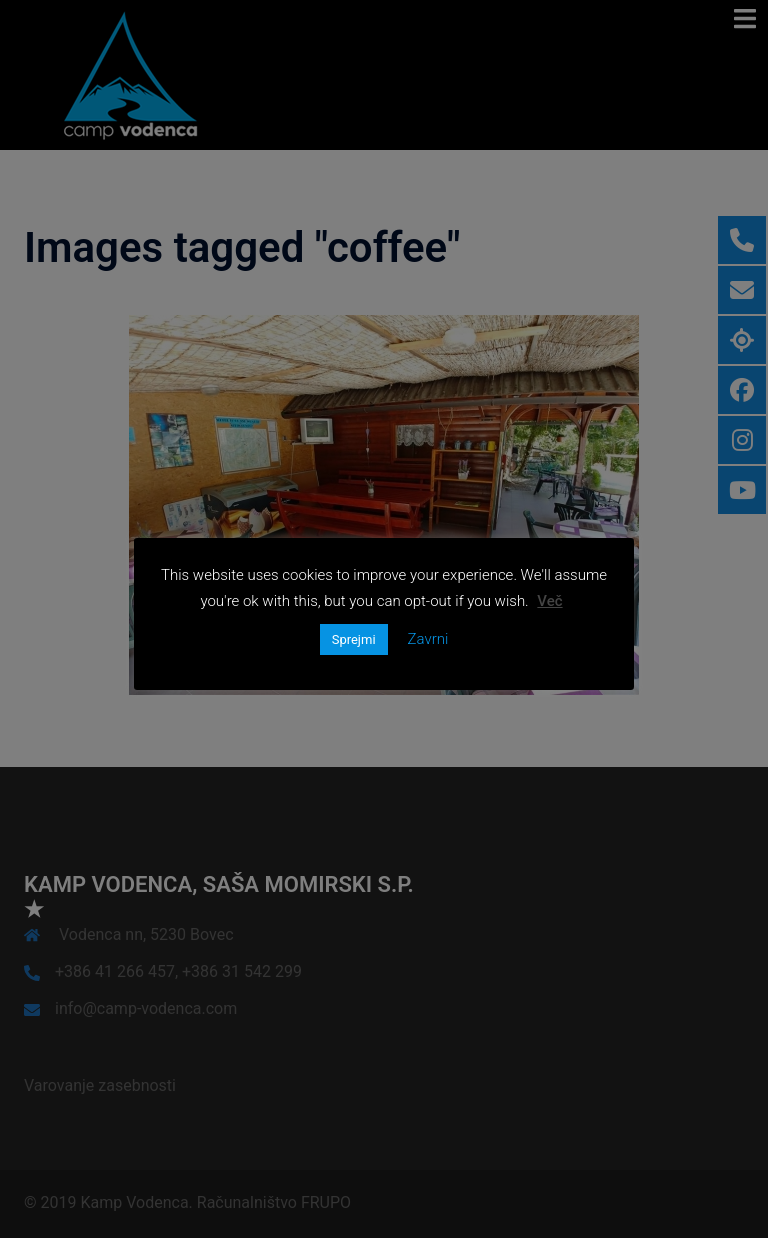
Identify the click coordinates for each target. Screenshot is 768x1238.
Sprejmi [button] (354, 639)
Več (549, 601)
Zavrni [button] (428, 639)
